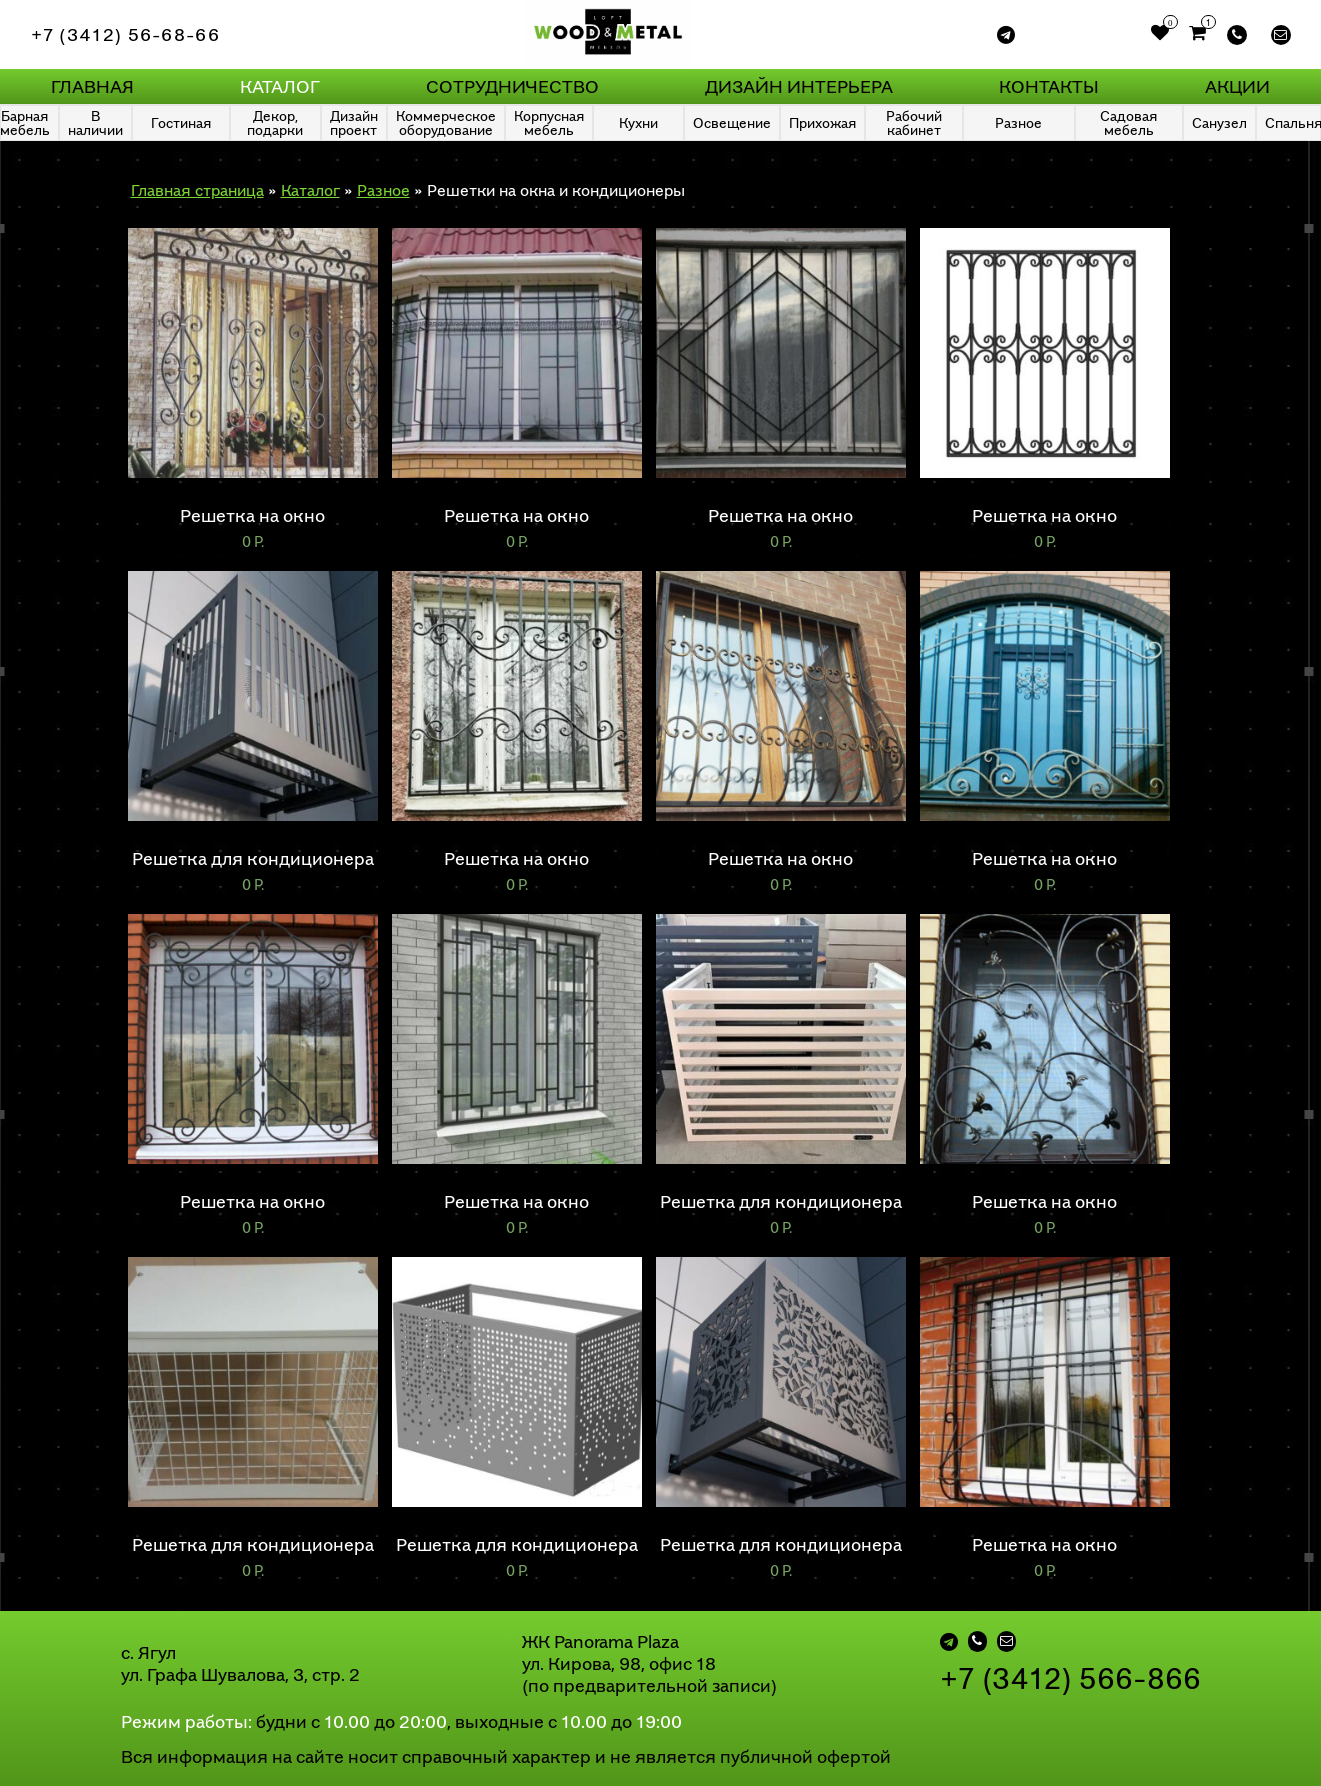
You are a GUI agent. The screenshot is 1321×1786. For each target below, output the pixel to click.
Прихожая (822, 122)
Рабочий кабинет (914, 122)
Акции (1237, 86)
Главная (92, 86)
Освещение (732, 122)
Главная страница (197, 190)
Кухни (638, 122)
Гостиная (181, 122)
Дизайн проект (354, 122)
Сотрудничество (512, 86)
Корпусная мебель (549, 122)
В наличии (95, 122)
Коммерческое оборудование (446, 122)
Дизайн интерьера (799, 86)
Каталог (280, 86)
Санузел (1219, 122)
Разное (1018, 122)
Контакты (1049, 86)
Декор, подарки (275, 122)
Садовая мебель (1128, 122)
